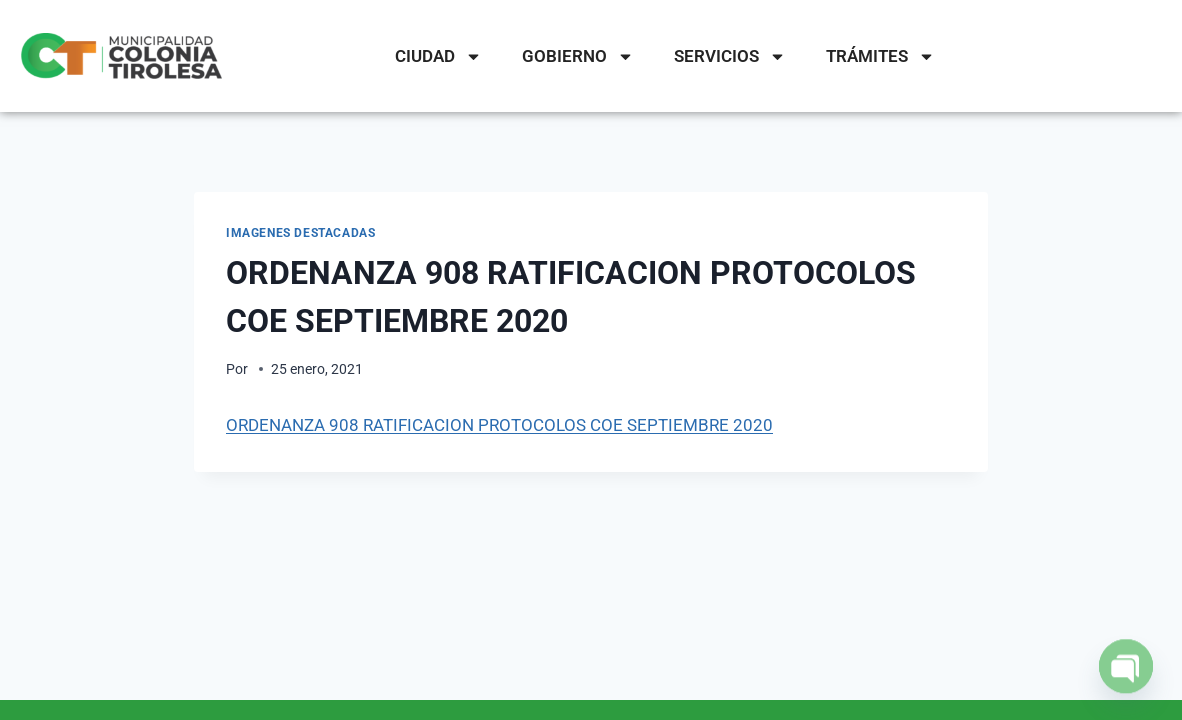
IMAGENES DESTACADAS (300, 233)
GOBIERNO (578, 56)
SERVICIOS (730, 56)
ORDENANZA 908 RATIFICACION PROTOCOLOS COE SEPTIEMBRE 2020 (499, 425)
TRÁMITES (880, 56)
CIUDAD (438, 56)
